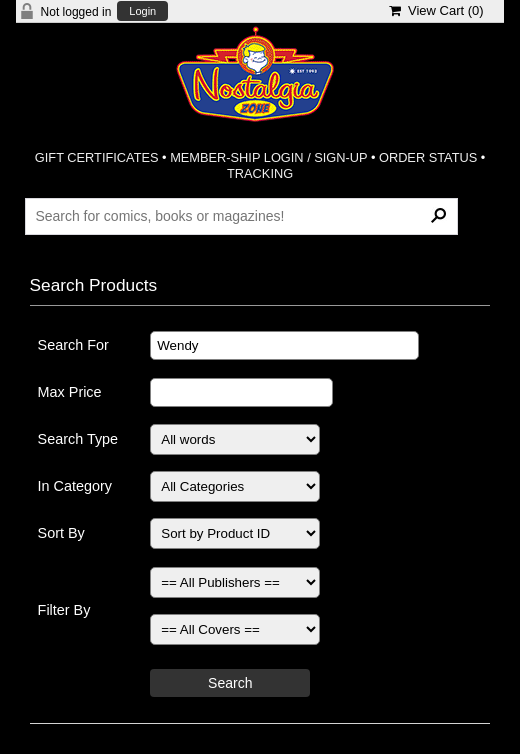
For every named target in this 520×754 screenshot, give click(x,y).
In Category (75, 486)
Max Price (70, 392)
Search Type (78, 439)
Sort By (61, 533)
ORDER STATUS (428, 157)
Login (142, 11)
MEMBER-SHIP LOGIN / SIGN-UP (268, 157)
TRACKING (260, 173)
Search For (73, 345)
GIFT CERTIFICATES (97, 157)
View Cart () (436, 10)
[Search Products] (241, 216)
